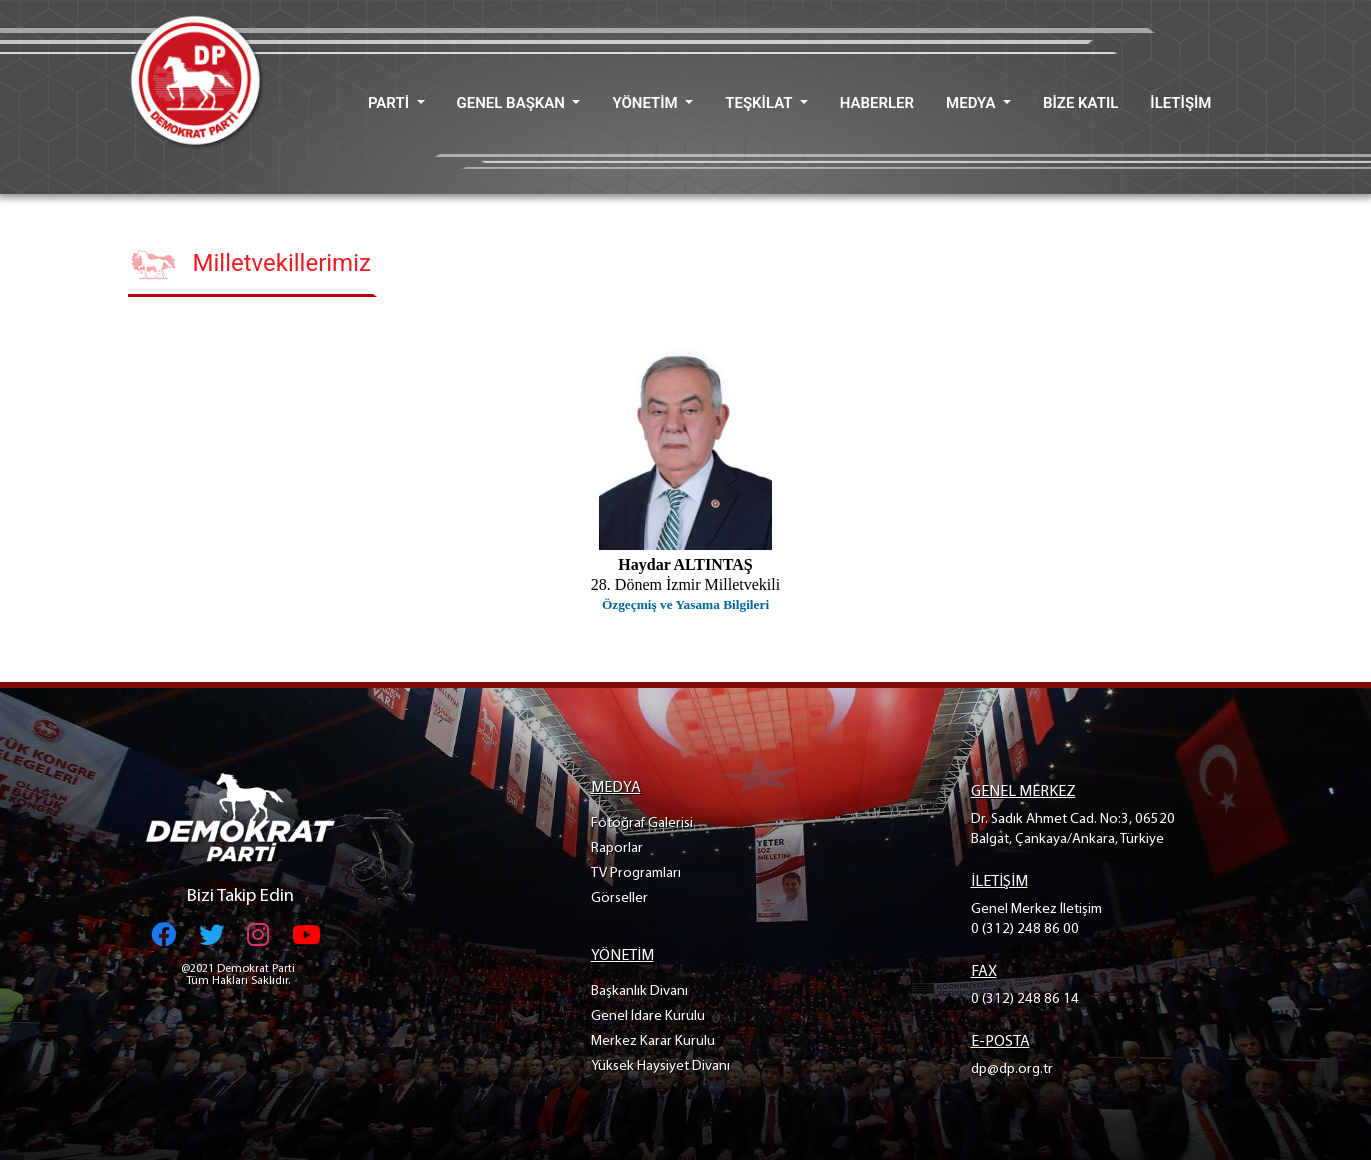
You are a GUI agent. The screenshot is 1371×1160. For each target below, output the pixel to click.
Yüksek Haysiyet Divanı (660, 1066)
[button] (396, 103)
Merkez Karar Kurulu (653, 1041)
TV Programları (636, 873)
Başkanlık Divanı (639, 991)
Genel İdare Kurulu (648, 1016)
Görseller (619, 898)
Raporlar (617, 848)
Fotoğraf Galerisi (642, 823)
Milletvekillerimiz (282, 263)
